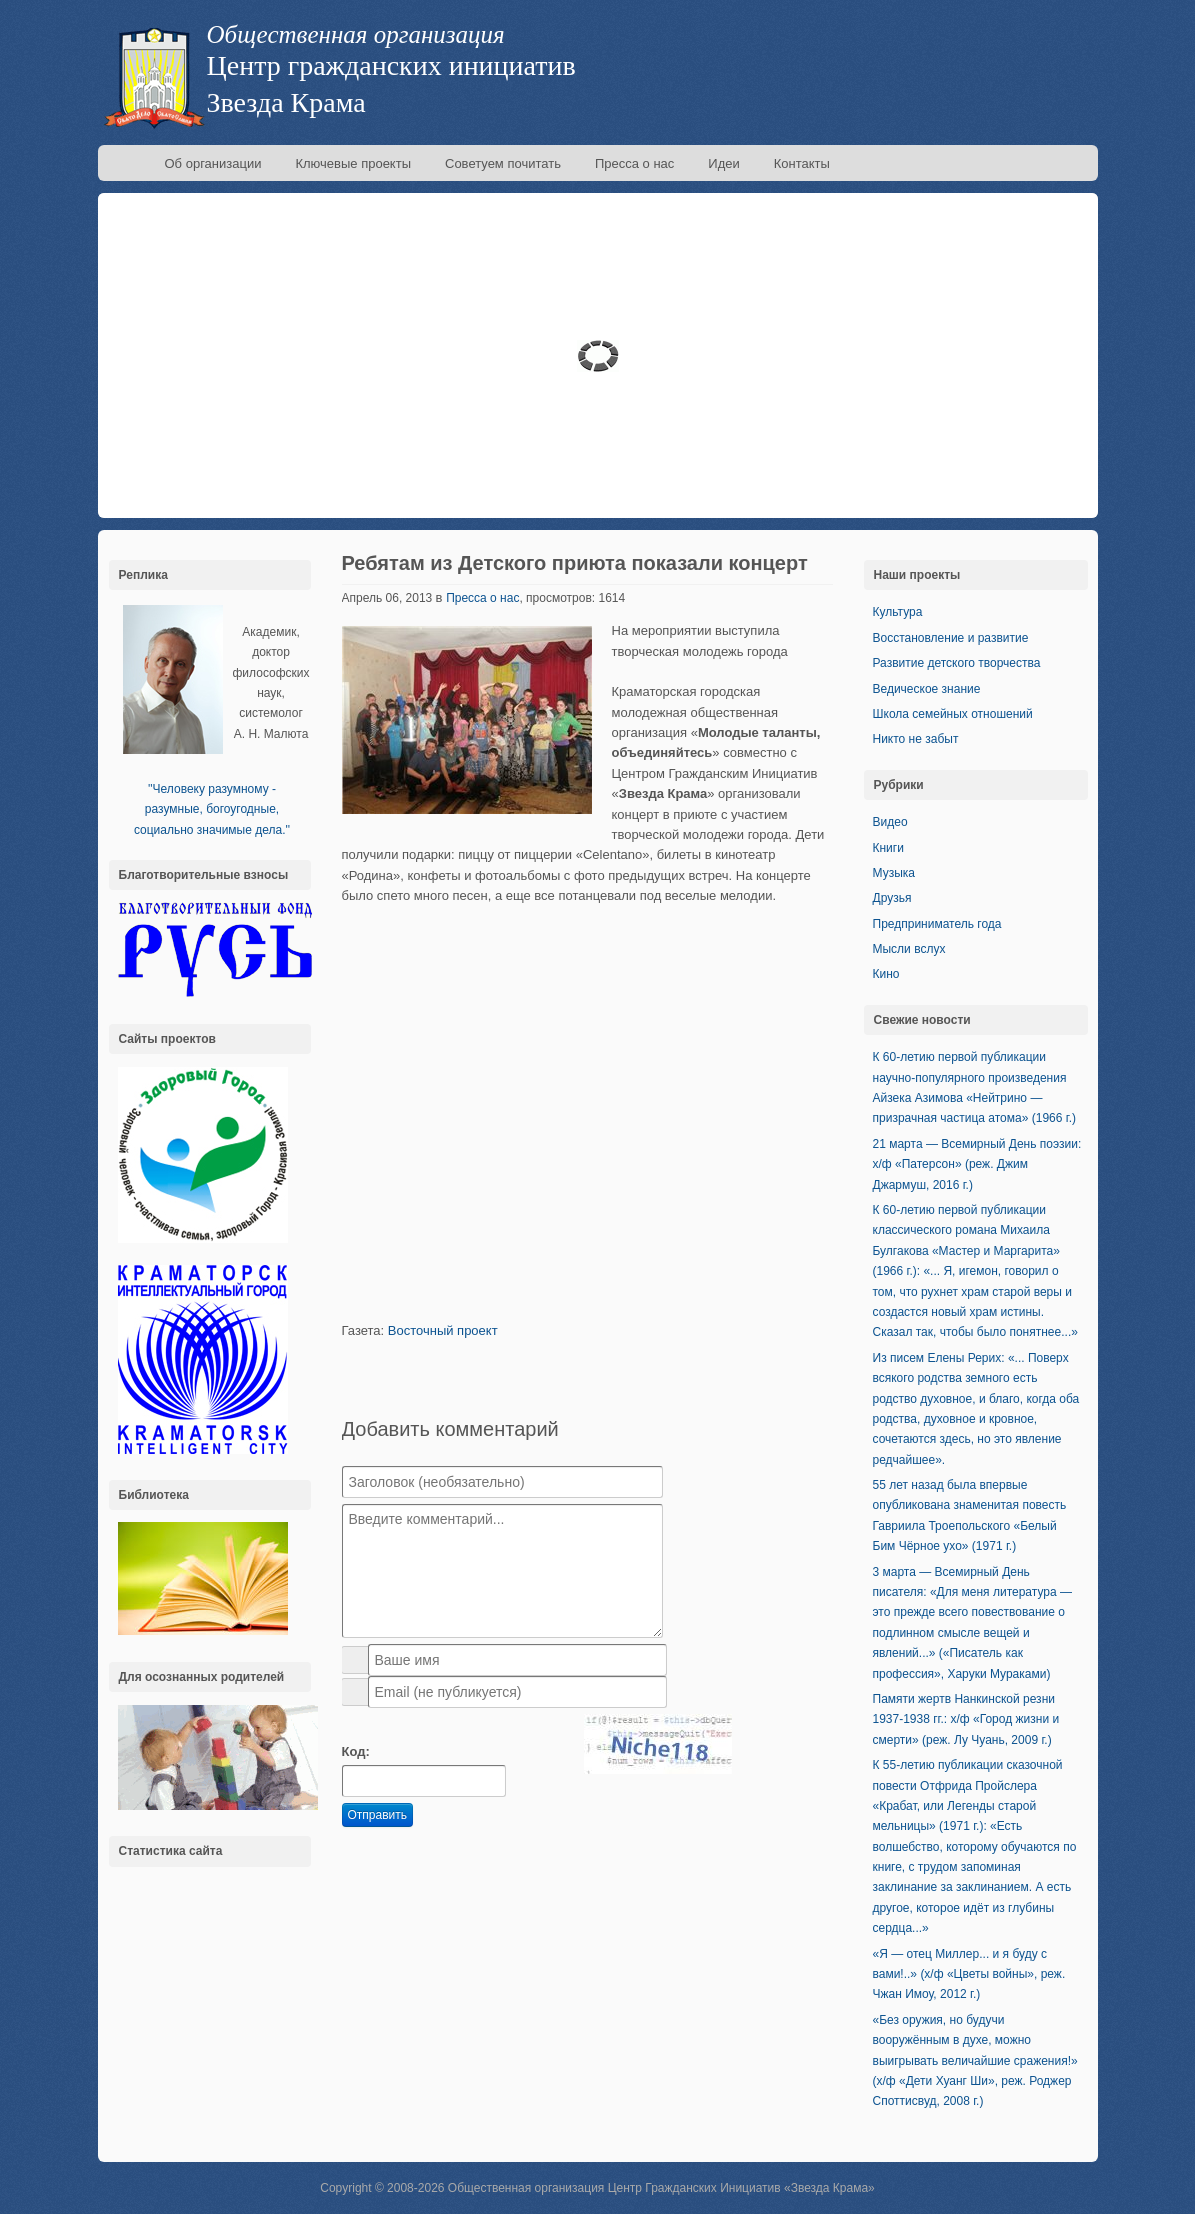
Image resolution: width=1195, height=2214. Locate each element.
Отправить (378, 1815)
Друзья (892, 898)
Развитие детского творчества (957, 663)
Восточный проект (443, 1330)
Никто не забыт (916, 739)
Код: (356, 1751)
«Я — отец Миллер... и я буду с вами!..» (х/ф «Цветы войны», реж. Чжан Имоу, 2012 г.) (969, 1974)
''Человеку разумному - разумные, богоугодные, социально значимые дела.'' (212, 809)
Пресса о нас (634, 163)
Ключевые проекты (353, 163)
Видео (890, 822)
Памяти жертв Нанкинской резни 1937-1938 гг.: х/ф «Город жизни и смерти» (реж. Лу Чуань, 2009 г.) (966, 1719)
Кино (886, 974)
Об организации (213, 163)
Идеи (723, 163)
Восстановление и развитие (951, 638)
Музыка (894, 873)
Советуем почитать (503, 163)
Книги (888, 848)
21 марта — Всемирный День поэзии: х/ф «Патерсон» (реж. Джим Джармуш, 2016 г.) (977, 1164)
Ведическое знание (927, 689)
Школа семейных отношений (953, 714)
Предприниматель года (937, 924)
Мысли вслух (909, 949)
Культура (898, 612)
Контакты (802, 163)
